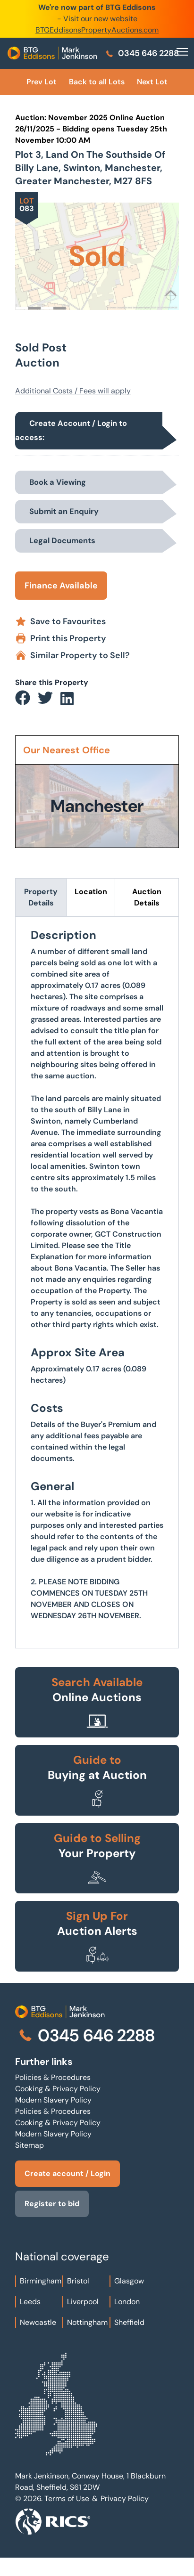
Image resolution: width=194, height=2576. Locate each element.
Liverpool (83, 2302)
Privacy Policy (125, 2498)
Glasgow (129, 2281)
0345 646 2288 (142, 53)
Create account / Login (67, 2173)
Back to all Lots (97, 82)
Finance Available (61, 585)
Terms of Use (66, 2498)
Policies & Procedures (53, 2077)
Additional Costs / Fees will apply (73, 391)
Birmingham (40, 2281)
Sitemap (29, 2145)
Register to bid (52, 2204)
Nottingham (87, 2322)
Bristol (78, 2281)
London (127, 2302)
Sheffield (129, 2322)
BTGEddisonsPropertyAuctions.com (97, 30)
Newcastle (38, 2322)
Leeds (30, 2302)
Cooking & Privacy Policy (58, 2089)
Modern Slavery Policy (53, 2100)
